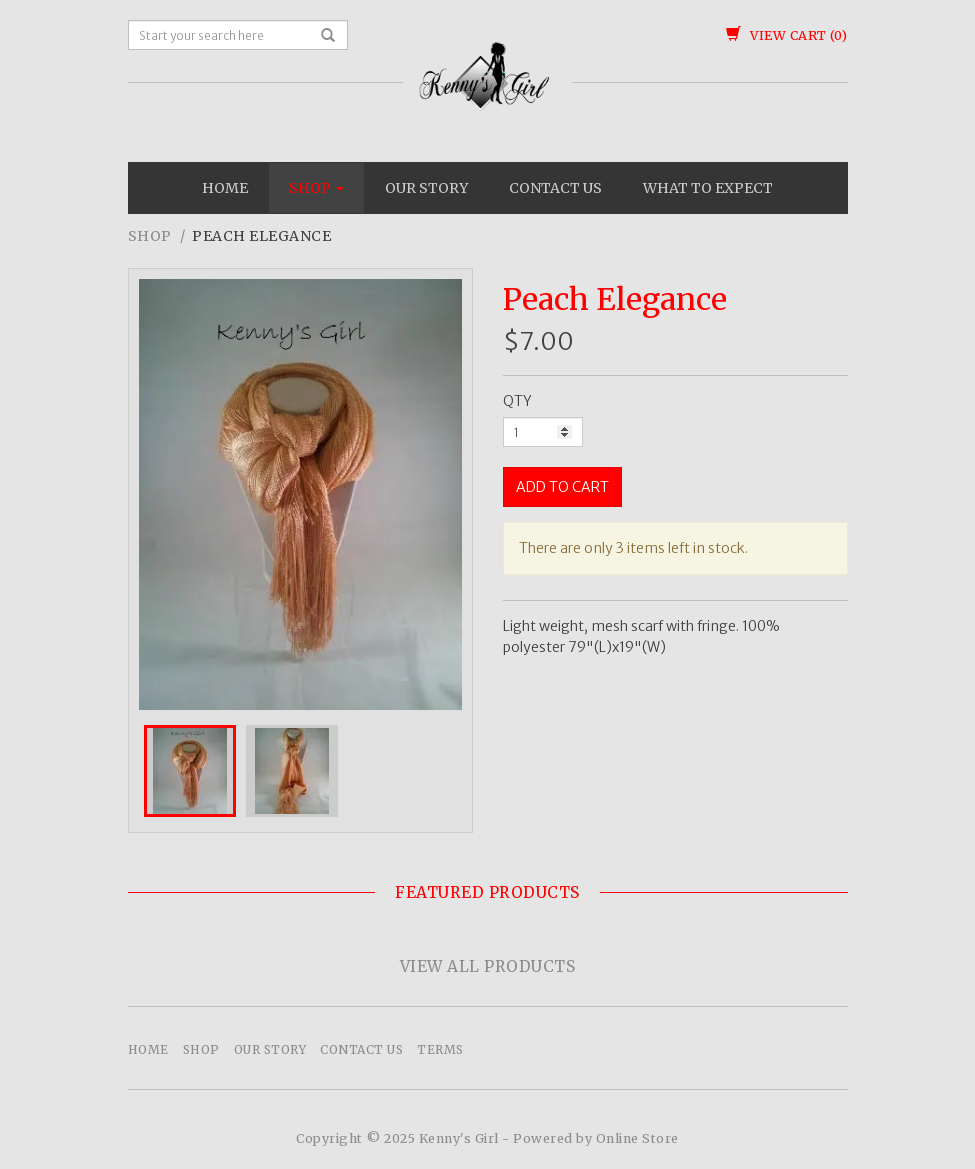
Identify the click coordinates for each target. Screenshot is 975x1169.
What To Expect (708, 188)
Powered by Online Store (596, 1138)
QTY (517, 401)
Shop (316, 188)
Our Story (426, 188)
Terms (440, 1049)
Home (225, 188)
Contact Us (555, 188)
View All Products (488, 966)
